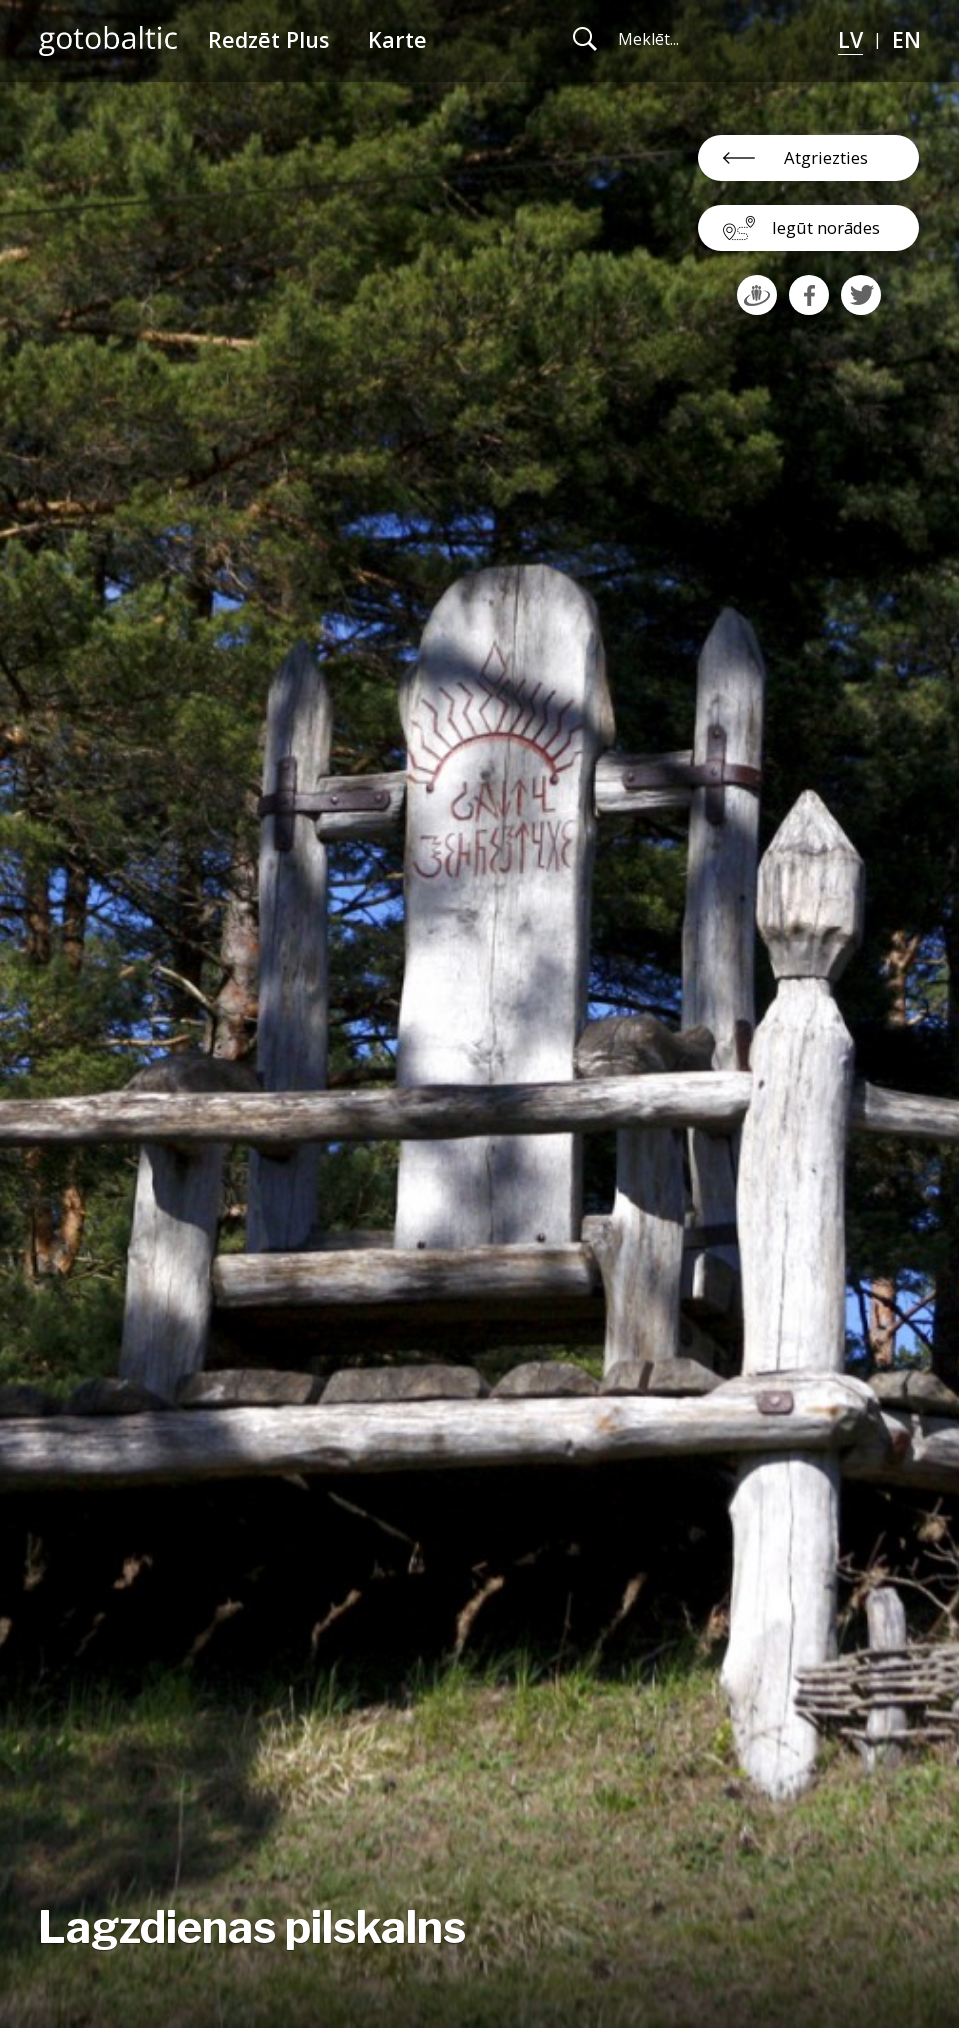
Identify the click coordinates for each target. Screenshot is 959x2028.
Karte (397, 39)
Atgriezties (826, 157)
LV (850, 39)
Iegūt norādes (826, 227)
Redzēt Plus (268, 39)
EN (906, 39)
